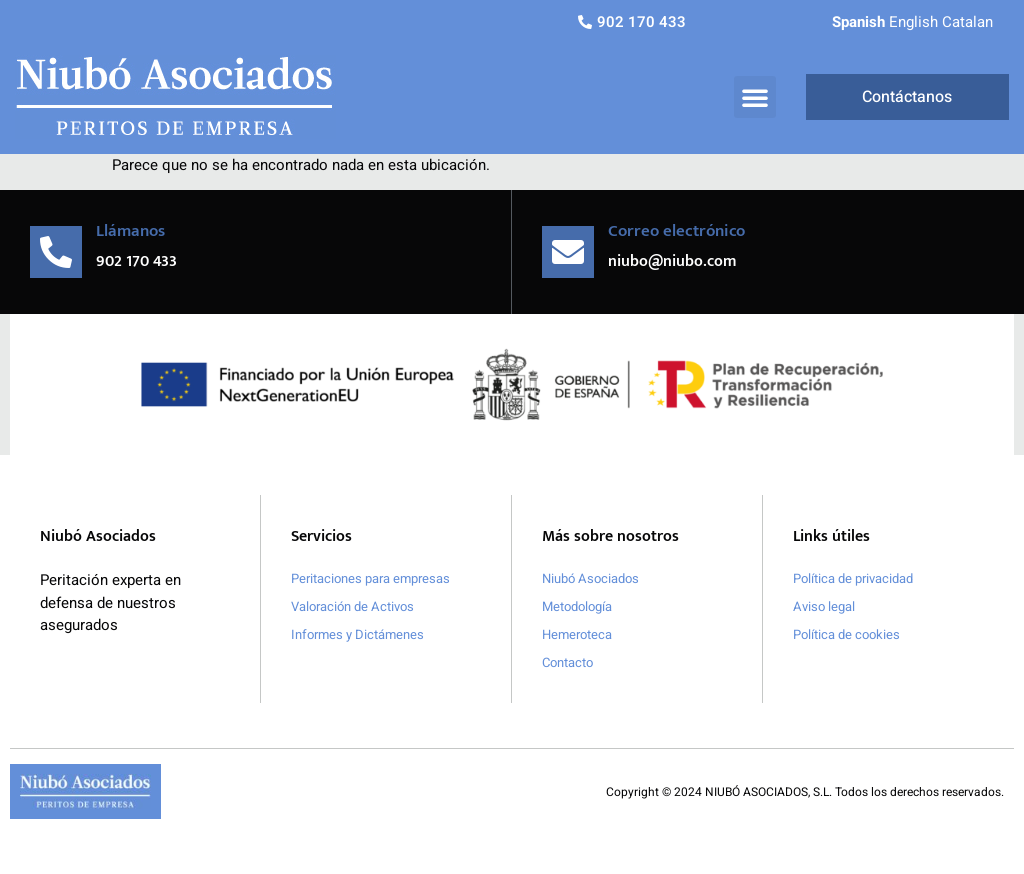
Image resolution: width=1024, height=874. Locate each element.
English (913, 22)
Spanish (858, 22)
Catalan (967, 22)
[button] (755, 97)
